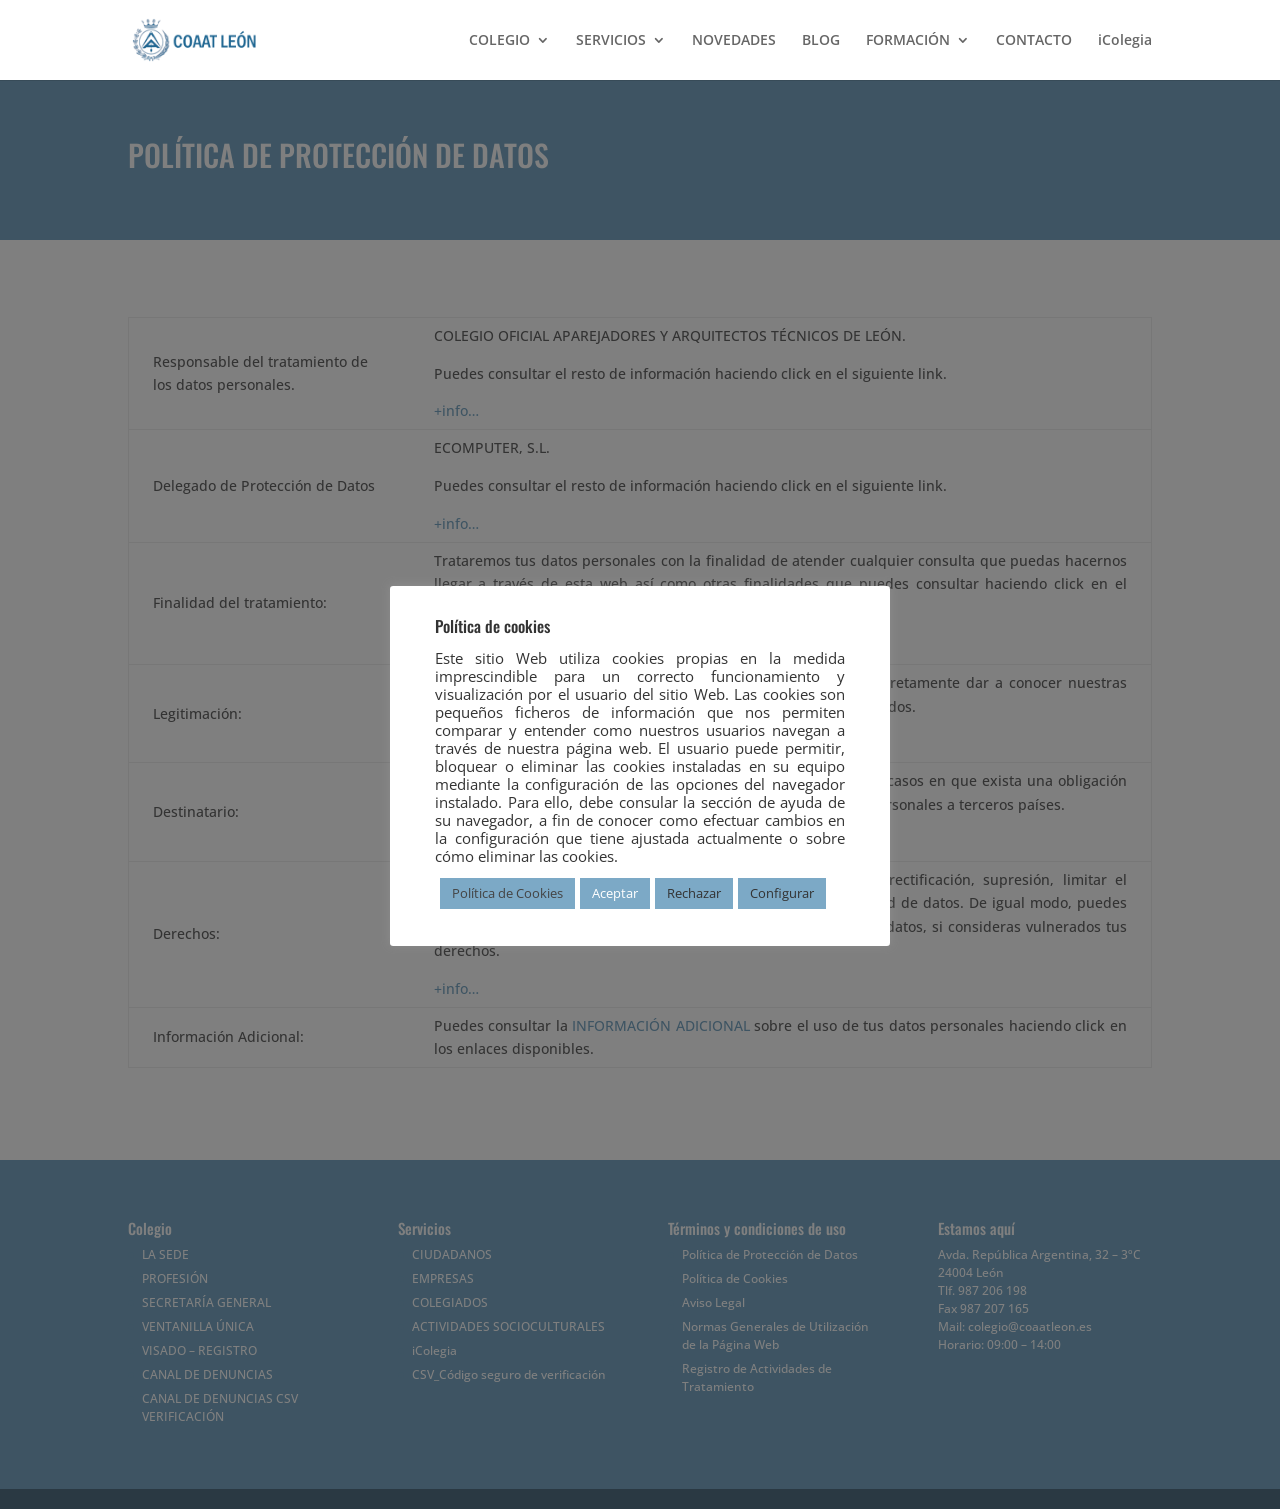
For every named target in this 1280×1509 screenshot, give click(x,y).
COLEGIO (499, 41)
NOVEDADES (734, 41)
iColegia (1125, 41)
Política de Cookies (507, 893)
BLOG (821, 41)
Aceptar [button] (615, 893)
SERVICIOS (611, 41)
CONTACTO (1034, 41)
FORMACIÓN (908, 41)
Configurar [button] (782, 893)
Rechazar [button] (694, 893)
